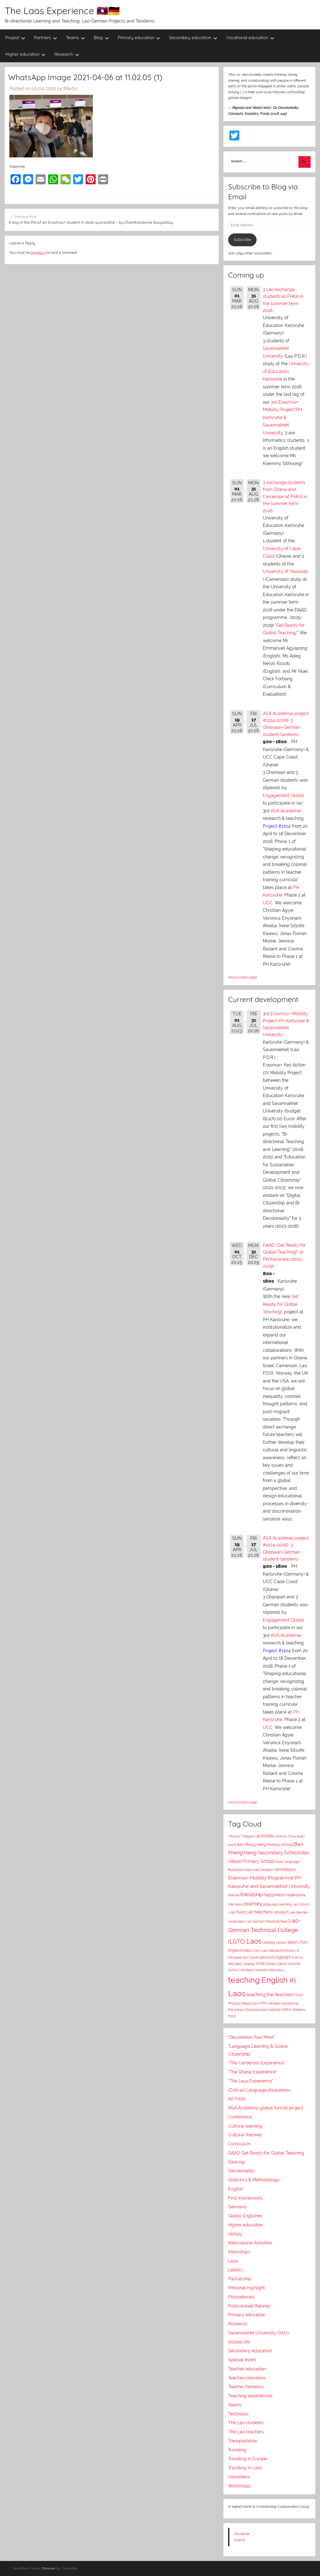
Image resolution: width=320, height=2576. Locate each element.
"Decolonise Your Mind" (251, 2037)
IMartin (70, 88)
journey (253, 1903)
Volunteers (239, 2476)
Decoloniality (241, 2170)
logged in (38, 252)
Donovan (48, 2568)
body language (287, 1862)
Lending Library (274, 1942)
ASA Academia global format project (265, 2107)
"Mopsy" (234, 1836)
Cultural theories (245, 2134)
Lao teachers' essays (267, 1911)
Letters (235, 2269)
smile (260, 1963)
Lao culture (300, 1904)
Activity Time (285, 1836)
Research (66, 54)
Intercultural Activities (250, 2242)
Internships (239, 2251)
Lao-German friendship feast (267, 1921)
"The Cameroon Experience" (256, 2062)
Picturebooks (241, 2296)
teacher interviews (269, 1970)
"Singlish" (249, 1836)
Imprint (239, 2540)
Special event (242, 2359)
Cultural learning (245, 2126)
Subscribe (242, 240)
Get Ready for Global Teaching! (280, 1304)
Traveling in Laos (245, 2467)
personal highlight (275, 1957)
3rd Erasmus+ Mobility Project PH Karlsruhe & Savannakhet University (282, 417)
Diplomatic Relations (259, 1870)
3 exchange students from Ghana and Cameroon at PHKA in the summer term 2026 (285, 496)
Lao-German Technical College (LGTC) (264, 1931)
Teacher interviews (247, 2377)
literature (276, 1950)
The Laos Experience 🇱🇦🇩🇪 (62, 11)
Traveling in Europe (247, 2458)
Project (15, 37)
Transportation (243, 2440)
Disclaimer (242, 2534)
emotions (285, 1869)
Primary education (139, 37)
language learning (277, 1904)
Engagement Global (283, 795)
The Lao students (246, 2422)
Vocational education (250, 37)
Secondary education (193, 37)
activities (265, 1835)
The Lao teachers (246, 2431)
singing (249, 1964)
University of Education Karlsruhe (286, 371)
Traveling (237, 2449)
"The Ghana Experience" (252, 2071)
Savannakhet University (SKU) (258, 2332)
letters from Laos (255, 1950)
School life (239, 2341)
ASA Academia (286, 810)
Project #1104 (277, 826)
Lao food (236, 1912)
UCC (267, 902)
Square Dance (276, 1963)
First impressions (245, 2197)
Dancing (236, 2162)
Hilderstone (296, 1895)
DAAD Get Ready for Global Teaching (266, 2152)
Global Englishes (245, 2215)
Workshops (239, 2485)
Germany (237, 2206)
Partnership (240, 2278)
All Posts (237, 2098)
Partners (45, 37)
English (235, 2188)
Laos (254, 1941)
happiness (274, 1894)
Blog (101, 37)
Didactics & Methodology (254, 2179)
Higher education (25, 54)
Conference (240, 2116)
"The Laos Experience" (250, 2080)
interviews (235, 1904)
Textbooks (238, 2413)
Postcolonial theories (249, 2305)
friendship (251, 1895)
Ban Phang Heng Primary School (265, 1845)
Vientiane (274, 2003)
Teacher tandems (246, 2386)
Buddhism (236, 1870)
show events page (242, 977)
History (235, 2233)
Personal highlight (246, 2287)
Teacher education (247, 2368)
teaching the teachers (270, 1994)
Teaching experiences (250, 2395)
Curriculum (239, 2143)
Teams (75, 37)
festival (233, 1895)
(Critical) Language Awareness (259, 2090)
